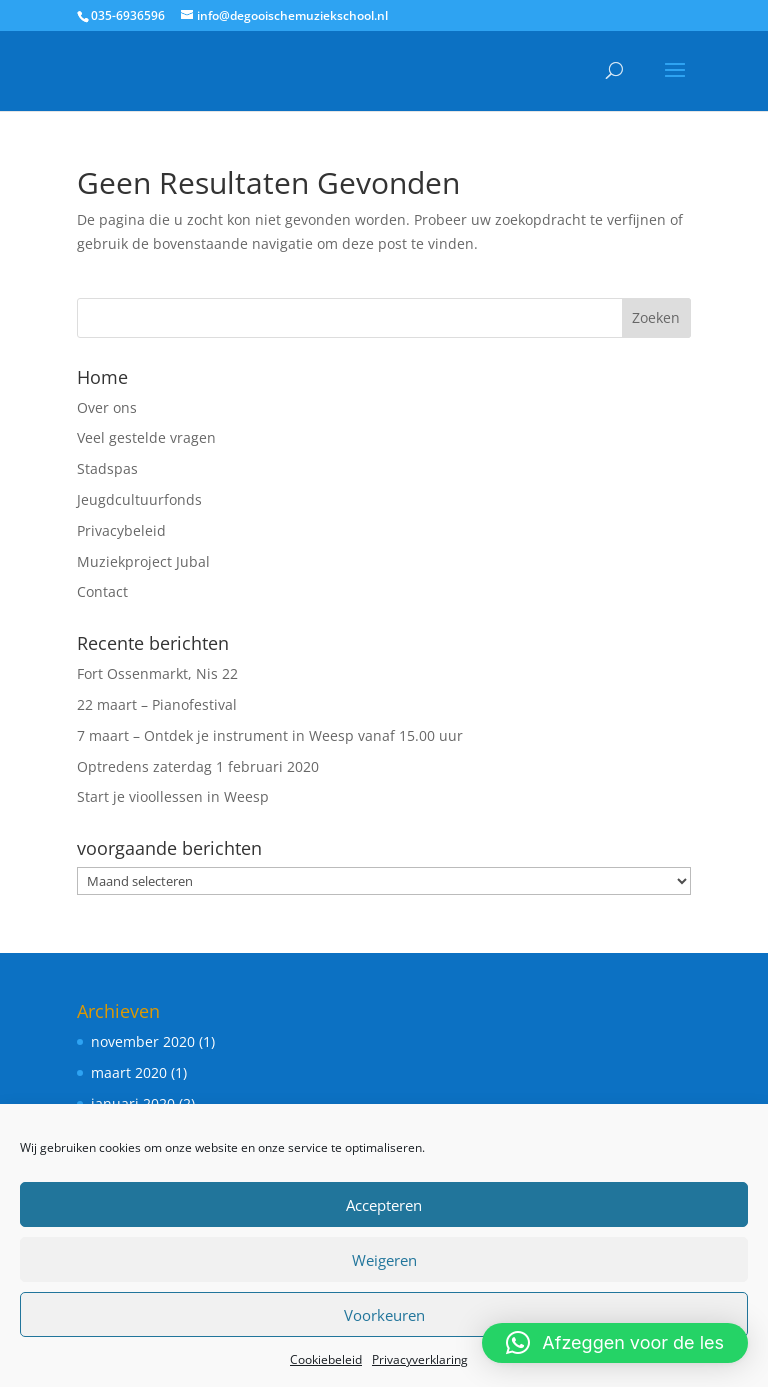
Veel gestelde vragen (146, 437)
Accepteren (384, 1205)
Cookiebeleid (326, 1359)
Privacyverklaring (420, 1359)
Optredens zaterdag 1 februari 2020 (198, 766)
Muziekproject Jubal (143, 561)
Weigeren (384, 1260)
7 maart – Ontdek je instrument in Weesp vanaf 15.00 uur (270, 735)
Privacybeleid (121, 530)
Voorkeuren (384, 1315)
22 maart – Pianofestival (157, 704)
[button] (615, 1343)
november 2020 (143, 1041)
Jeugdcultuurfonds (139, 499)
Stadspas (107, 468)
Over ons (107, 407)
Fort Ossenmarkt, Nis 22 (157, 673)
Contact (102, 591)
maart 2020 (129, 1072)
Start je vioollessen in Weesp (173, 796)
